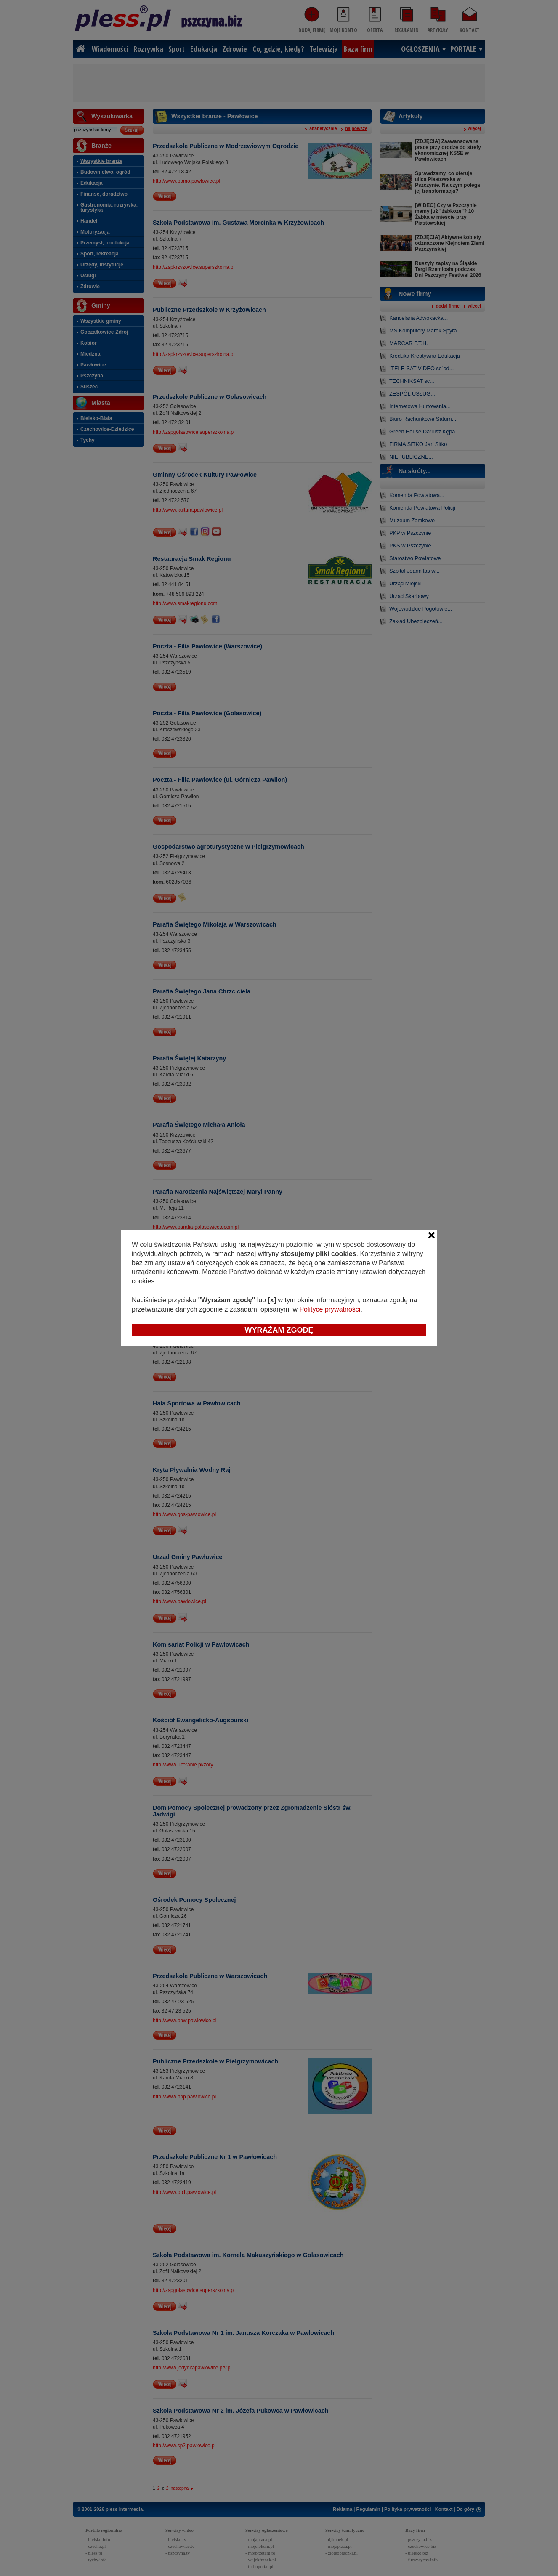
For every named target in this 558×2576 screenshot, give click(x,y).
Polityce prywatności (329, 1309)
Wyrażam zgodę (279, 1330)
